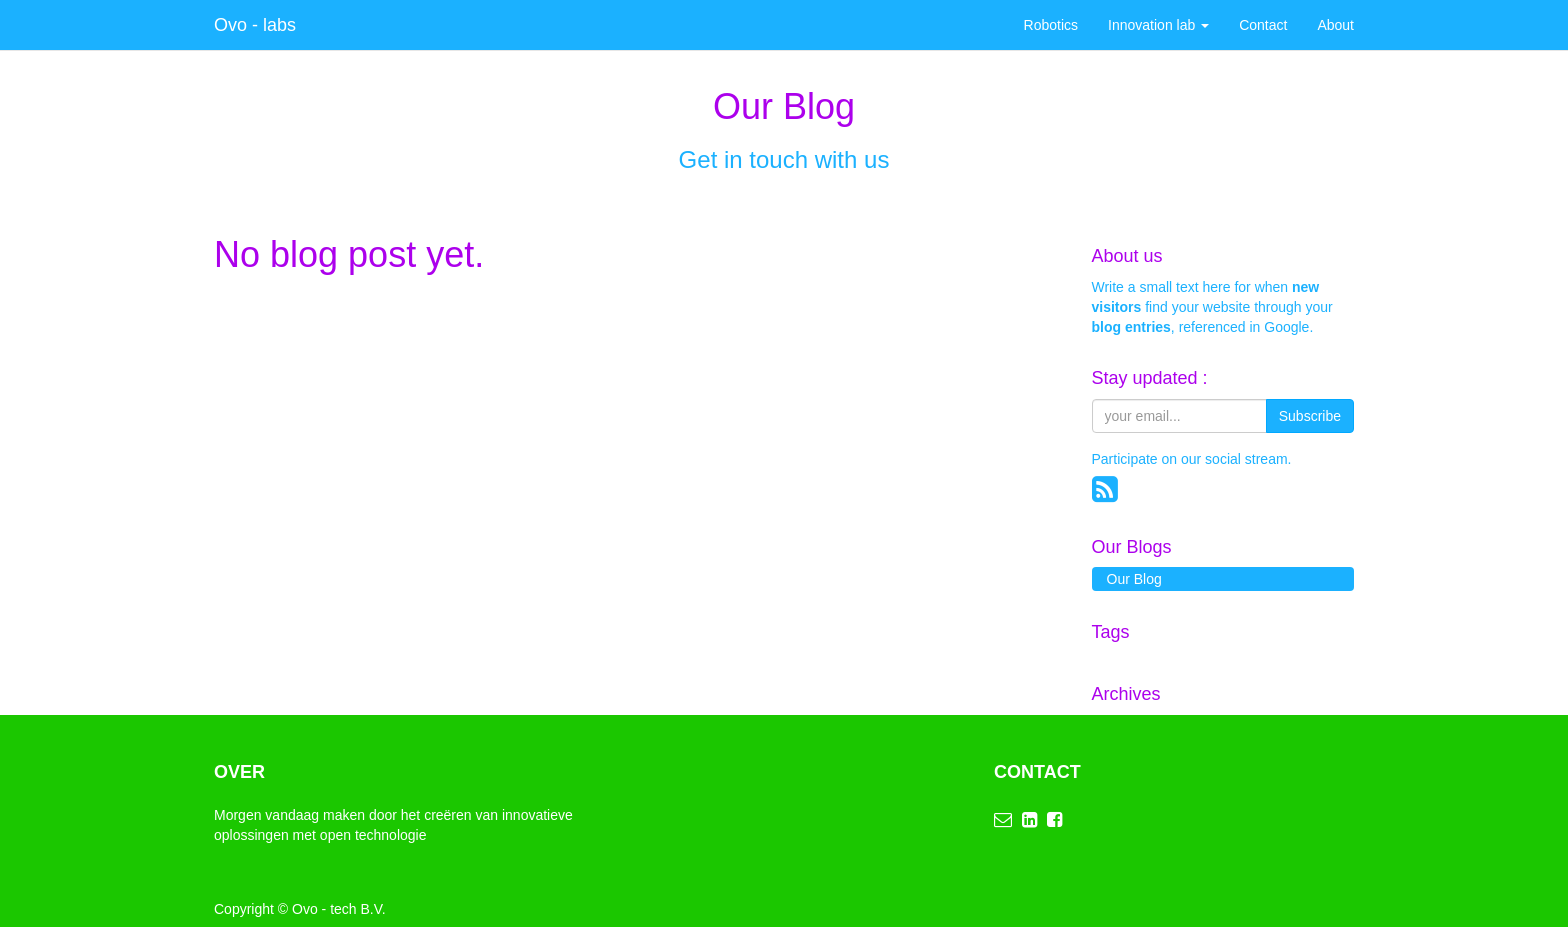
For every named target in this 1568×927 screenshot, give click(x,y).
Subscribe (1310, 416)
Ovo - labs (255, 25)
